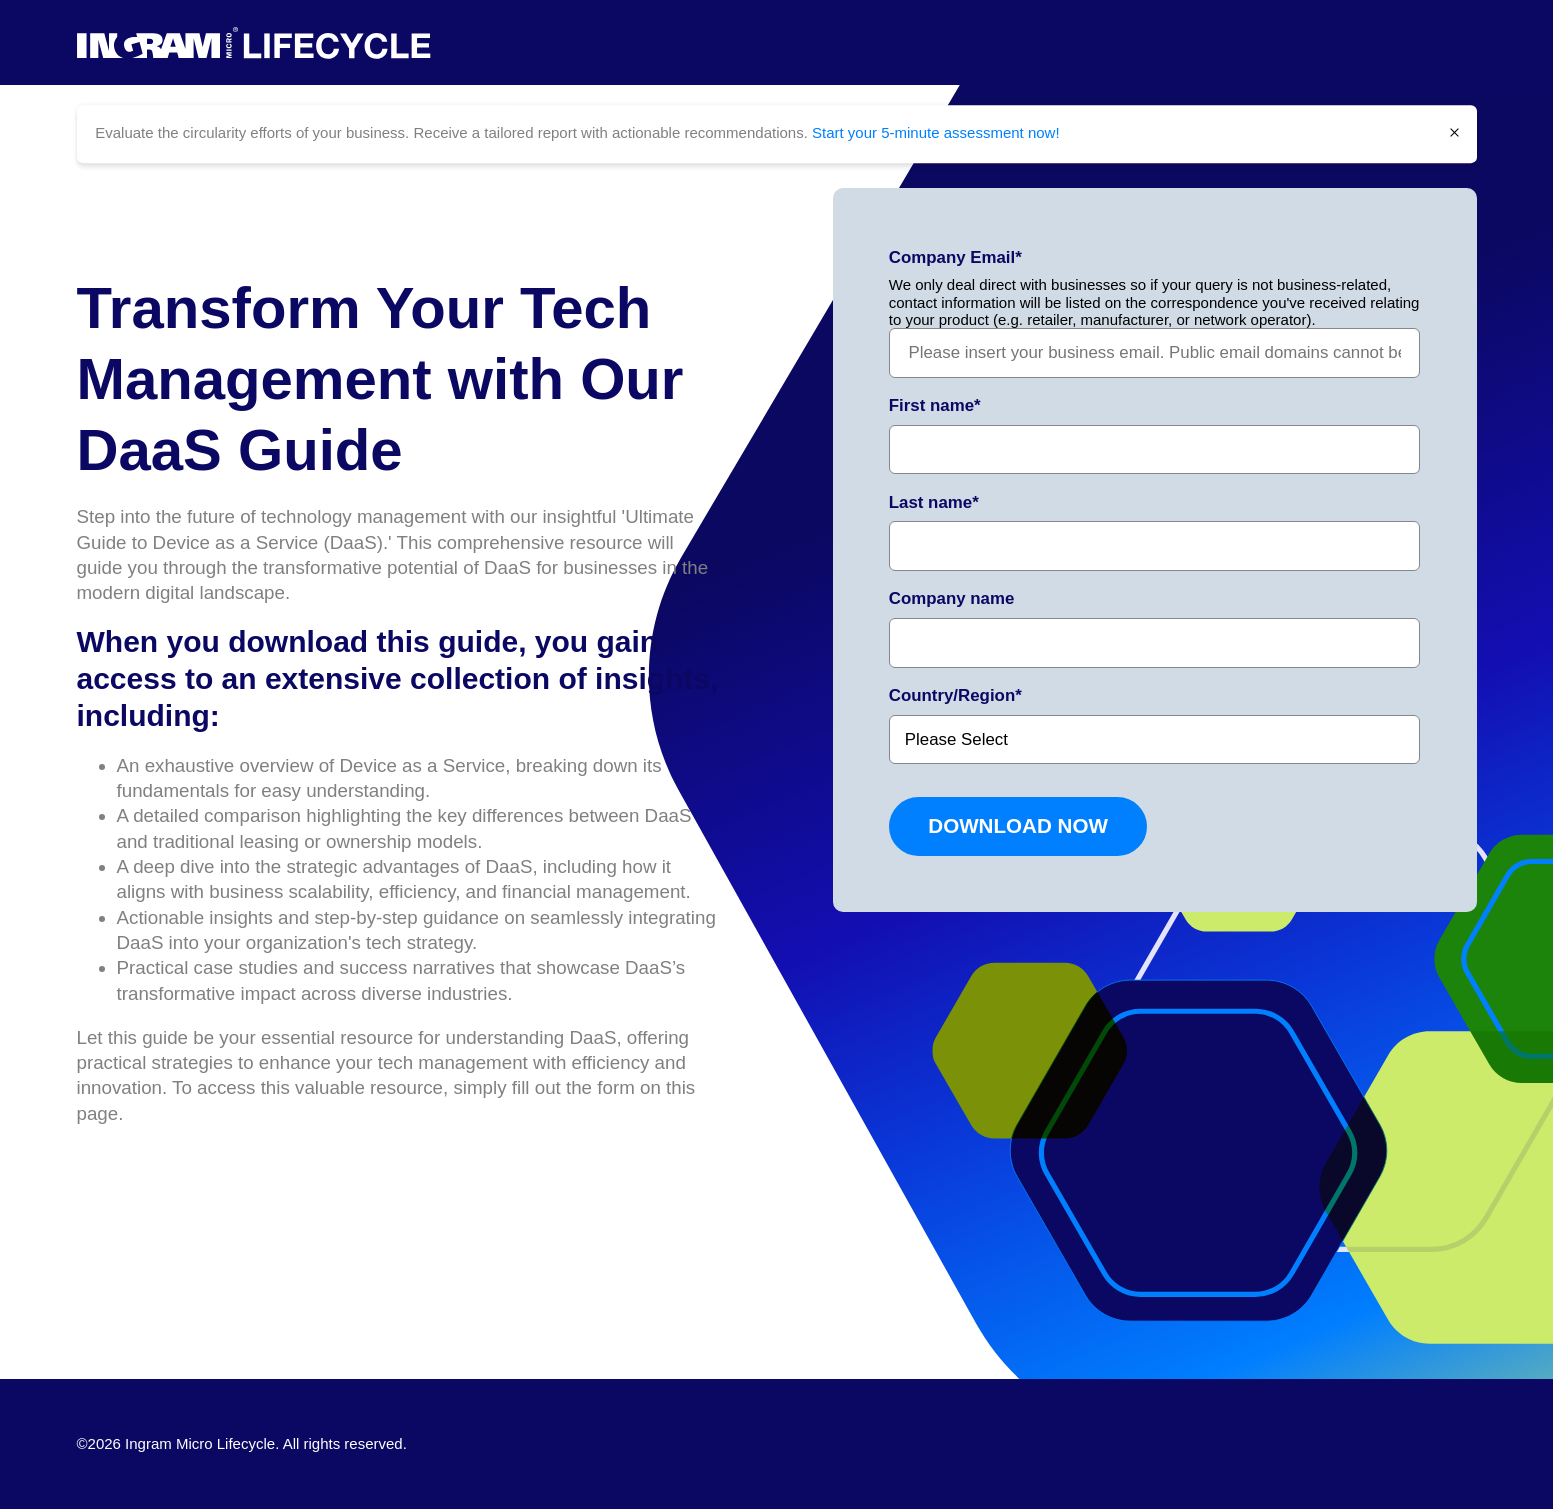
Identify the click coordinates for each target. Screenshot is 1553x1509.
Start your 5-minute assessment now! (936, 132)
